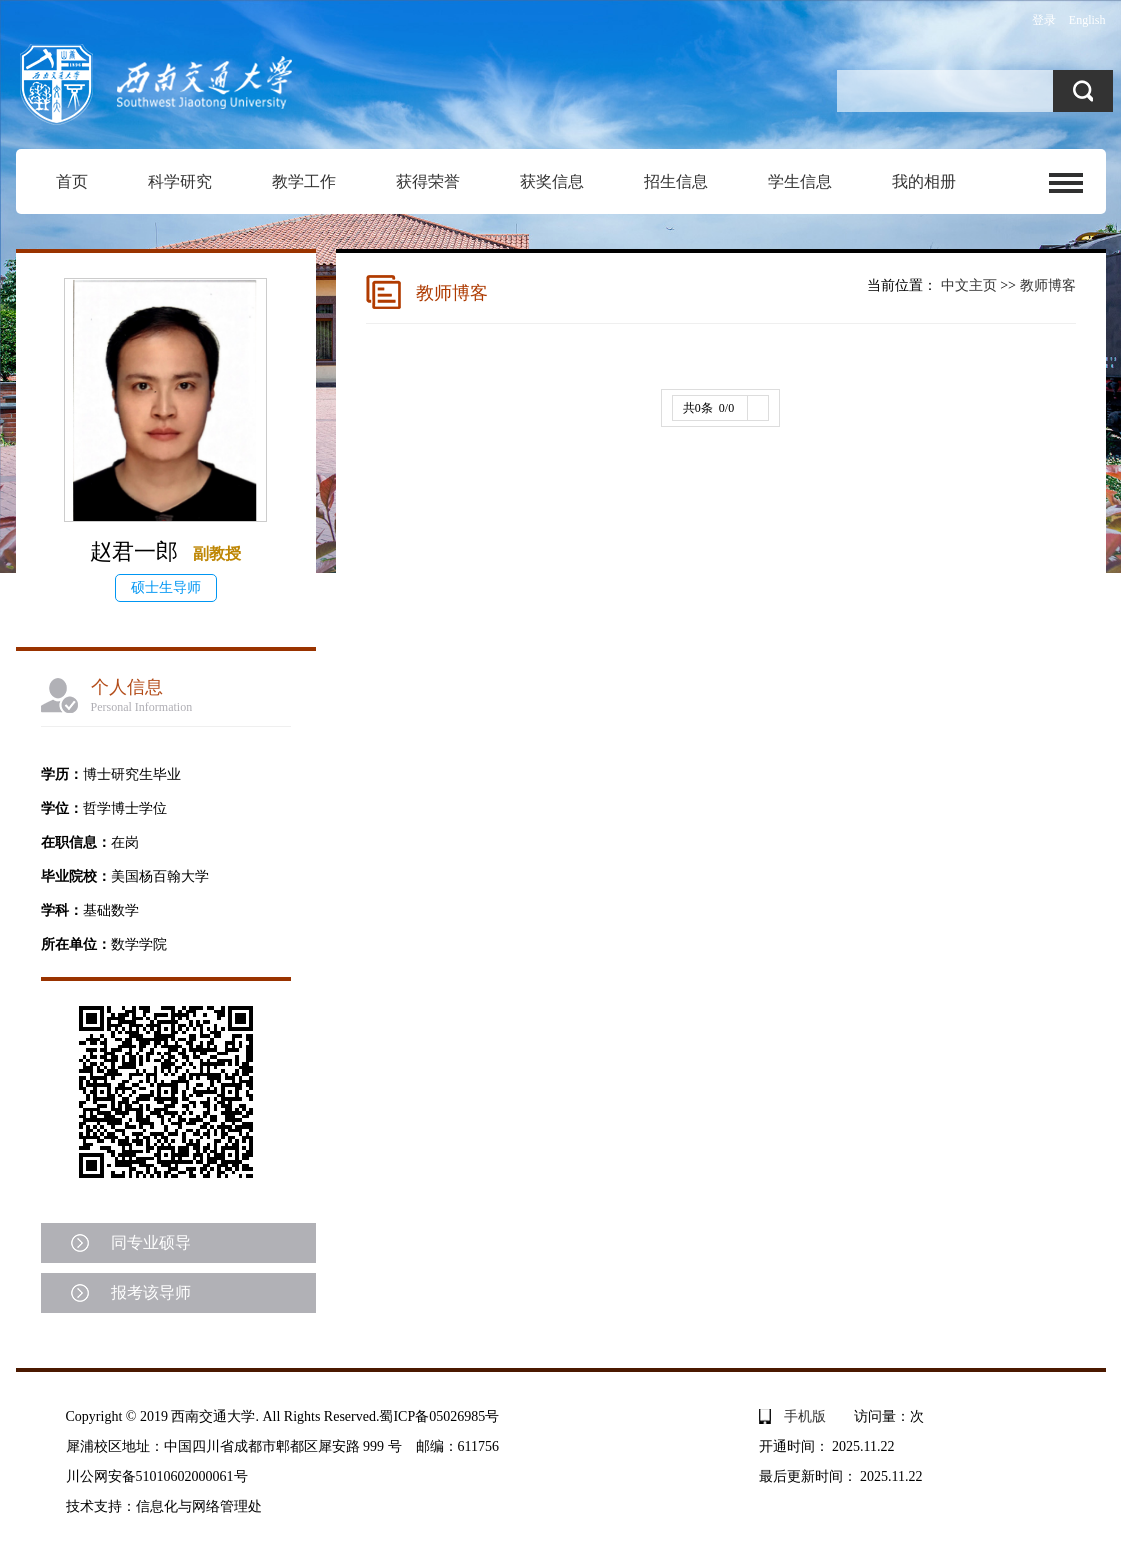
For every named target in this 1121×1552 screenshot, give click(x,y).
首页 (72, 181)
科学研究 (180, 181)
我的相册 (924, 181)
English (1087, 20)
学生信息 (800, 181)
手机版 (805, 1416)
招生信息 (676, 181)
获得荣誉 (428, 181)
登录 (1044, 20)
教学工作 (304, 181)
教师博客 (1048, 285)
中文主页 (969, 285)
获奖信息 (552, 181)
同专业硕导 (151, 1242)
